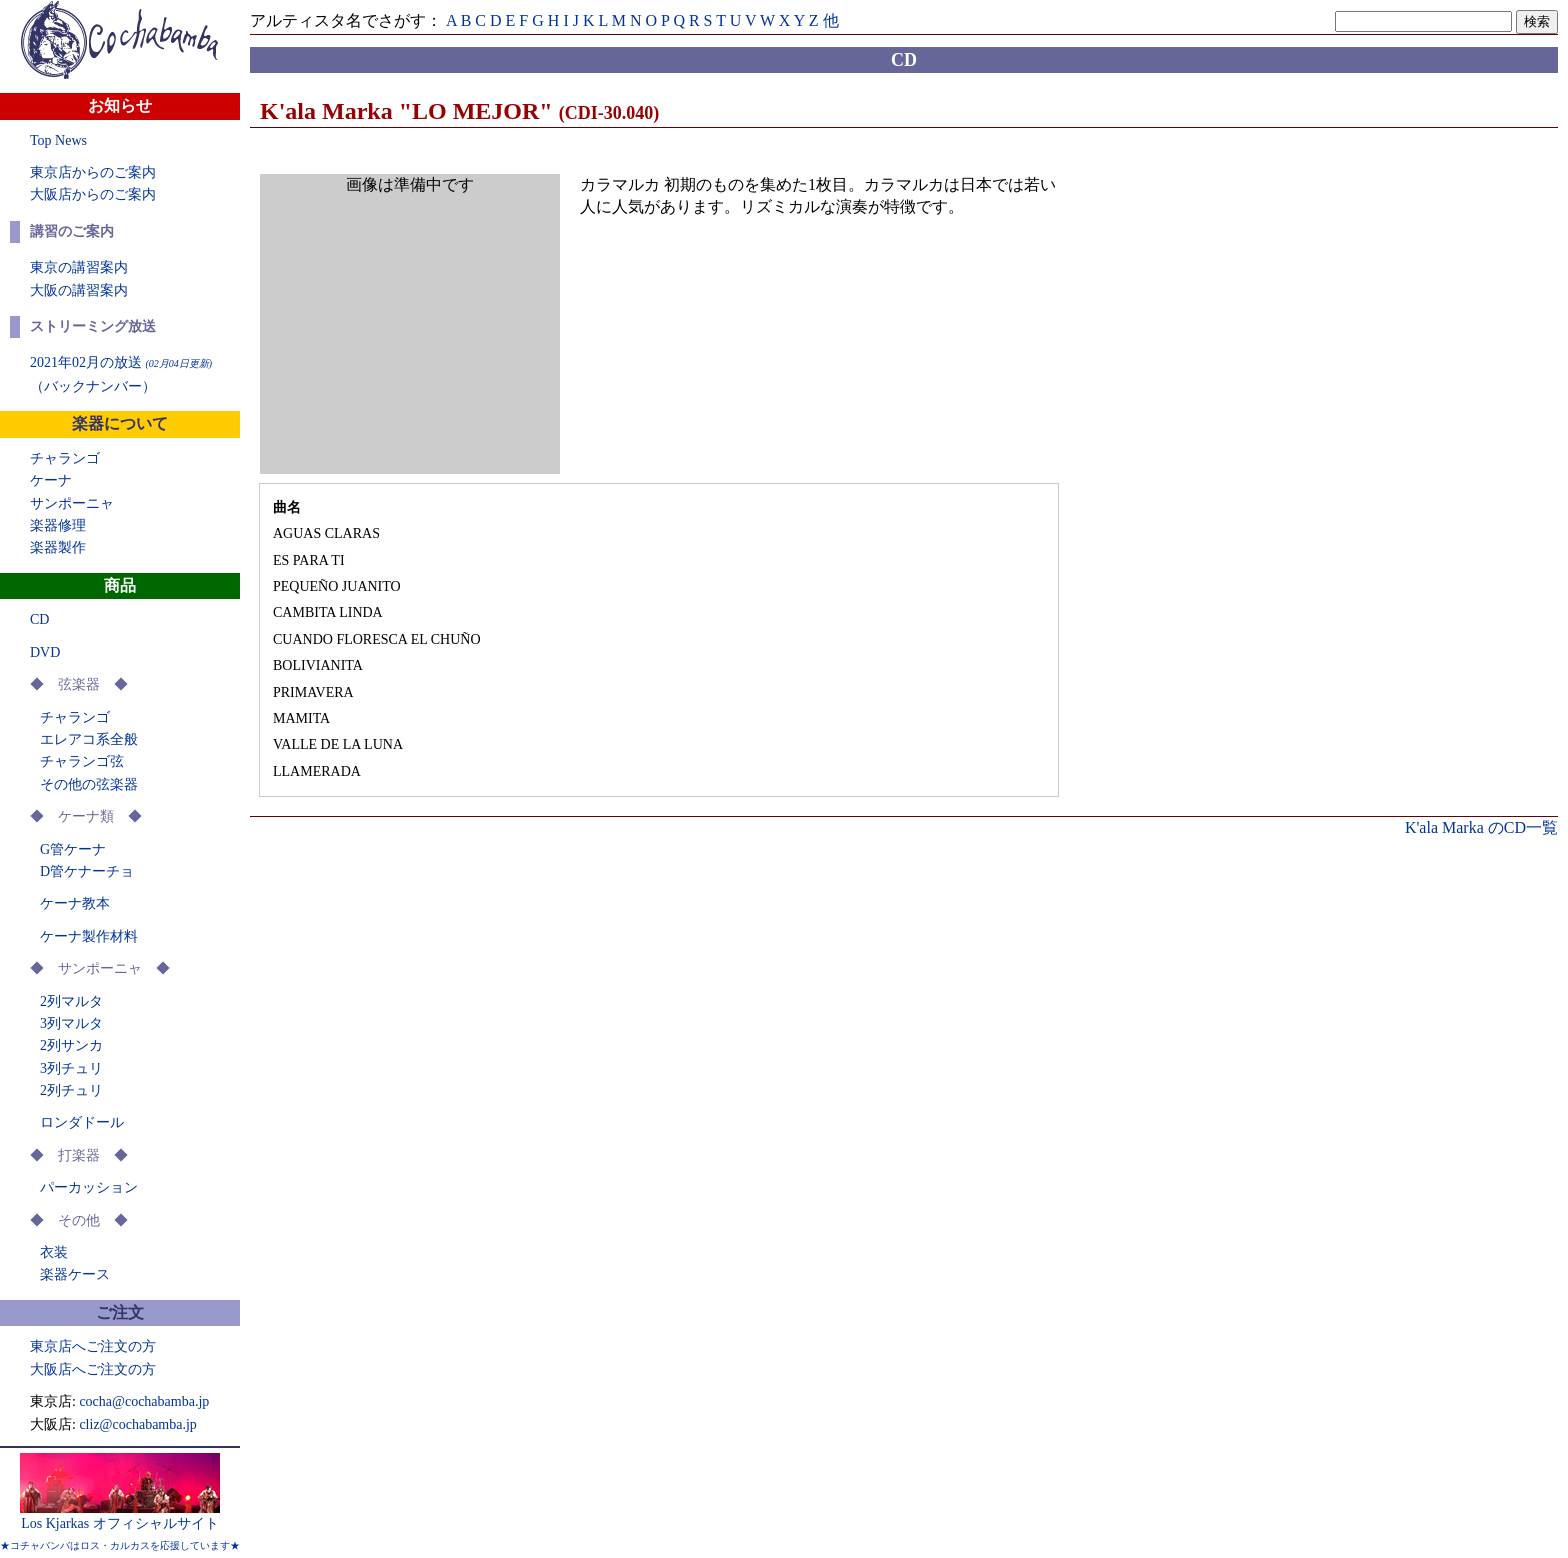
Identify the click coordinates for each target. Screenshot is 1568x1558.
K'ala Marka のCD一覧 (1481, 827)
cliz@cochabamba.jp (137, 1424)
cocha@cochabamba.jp (144, 1401)
